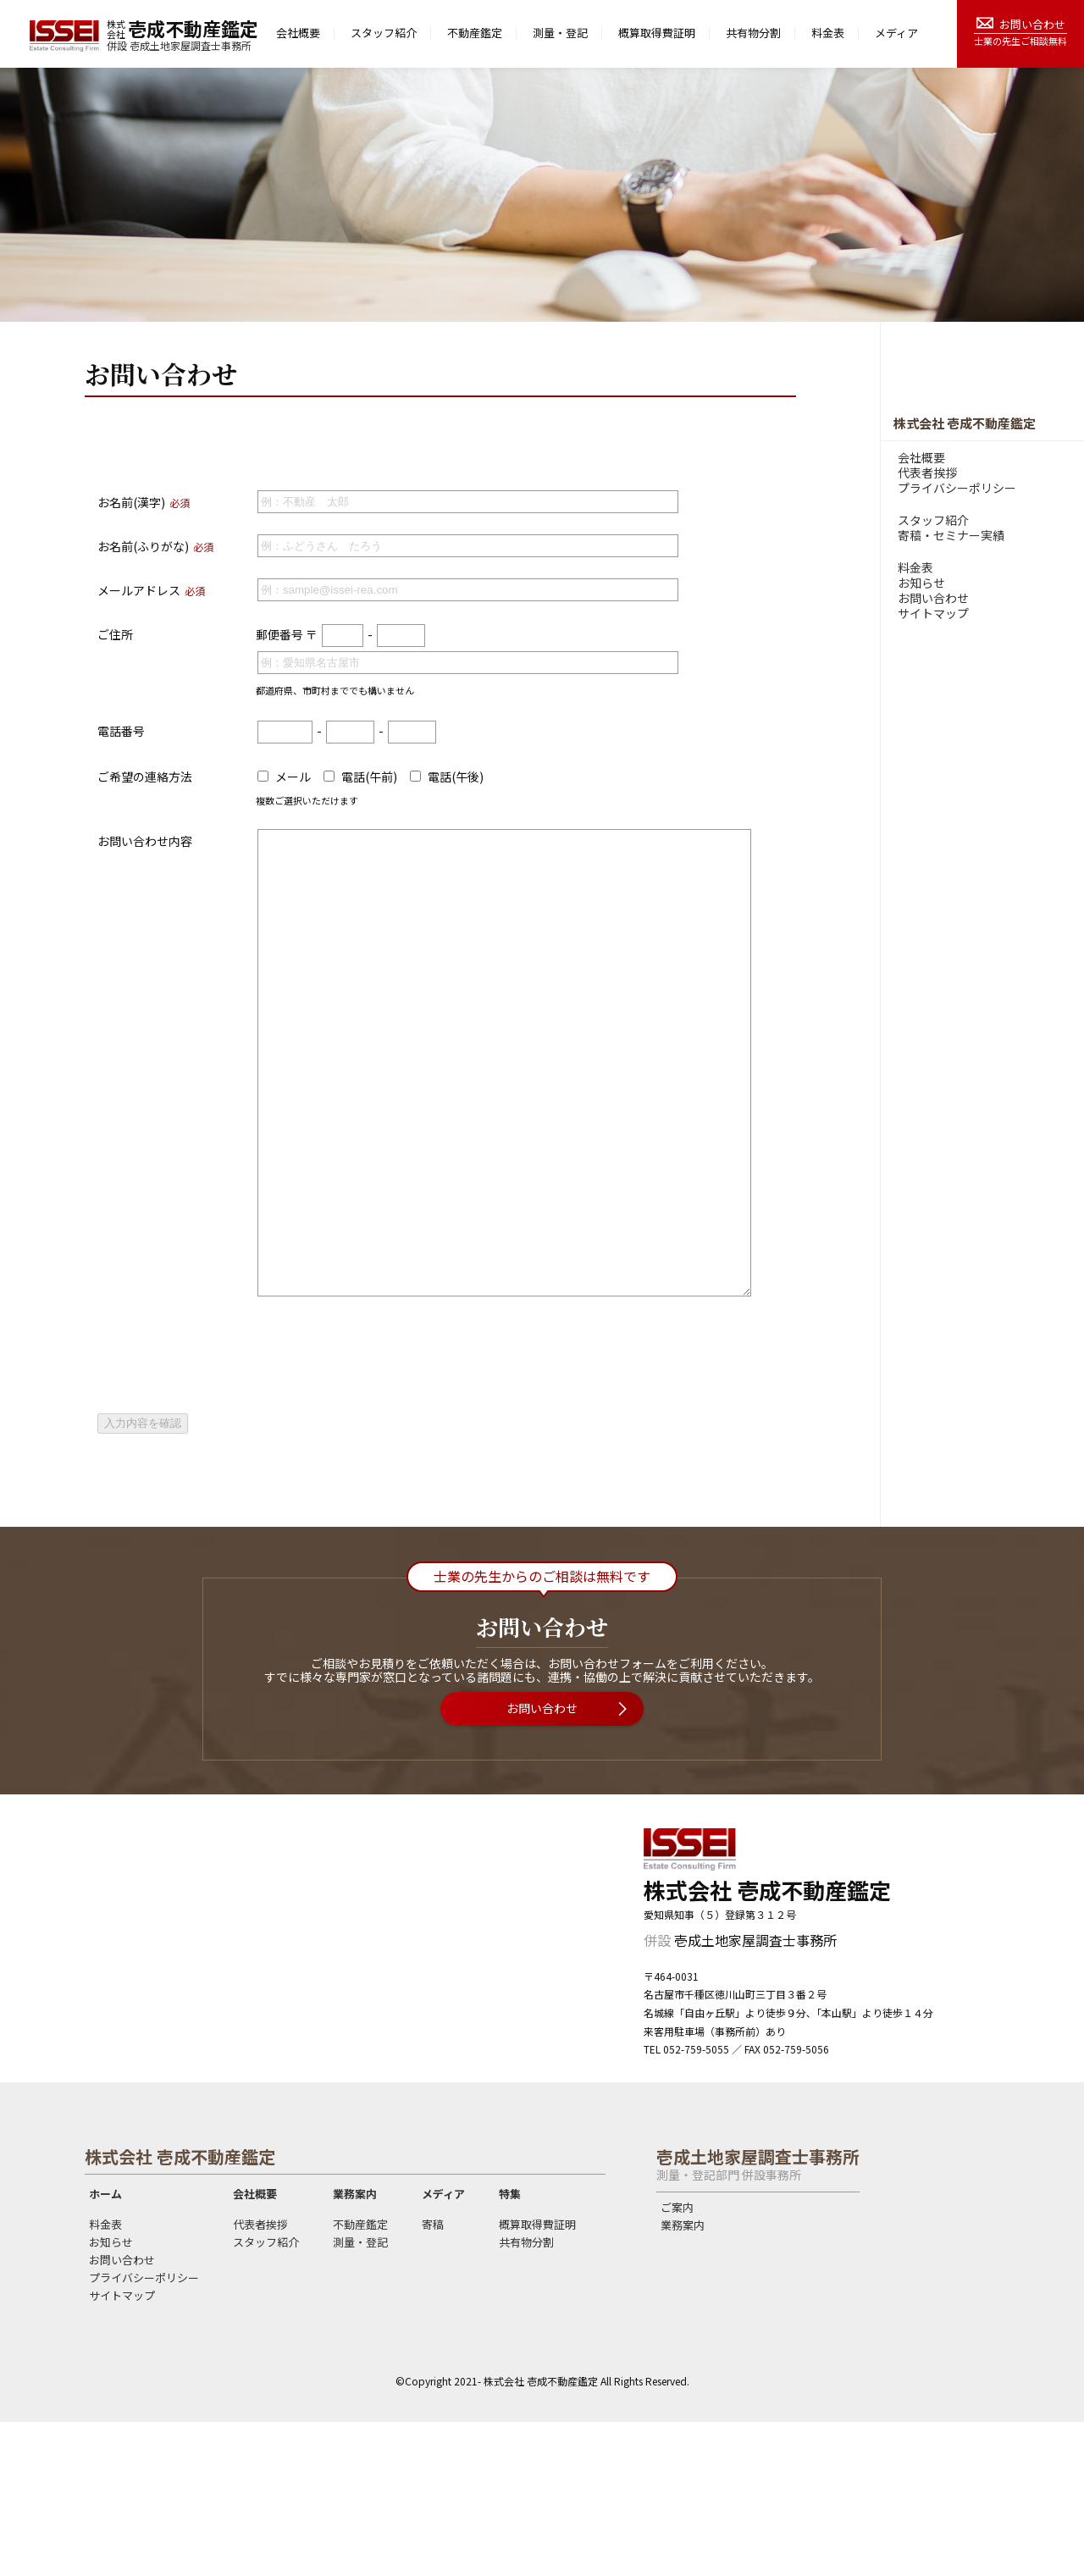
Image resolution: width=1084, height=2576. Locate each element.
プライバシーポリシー (957, 487)
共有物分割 (753, 33)
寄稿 (433, 2378)
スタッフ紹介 (384, 33)
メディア (896, 33)
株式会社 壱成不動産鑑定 (964, 423)
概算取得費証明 (656, 33)
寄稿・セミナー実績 (951, 535)
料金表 (827, 33)
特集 (510, 2348)
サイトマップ (933, 613)
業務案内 (355, 2348)
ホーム (105, 2348)
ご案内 (677, 2362)
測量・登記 (560, 33)
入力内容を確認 (142, 1577)
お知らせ (921, 582)
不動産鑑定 (474, 33)
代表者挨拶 (927, 472)
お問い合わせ (1032, 24)
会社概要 (298, 33)
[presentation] (226, 1522)
